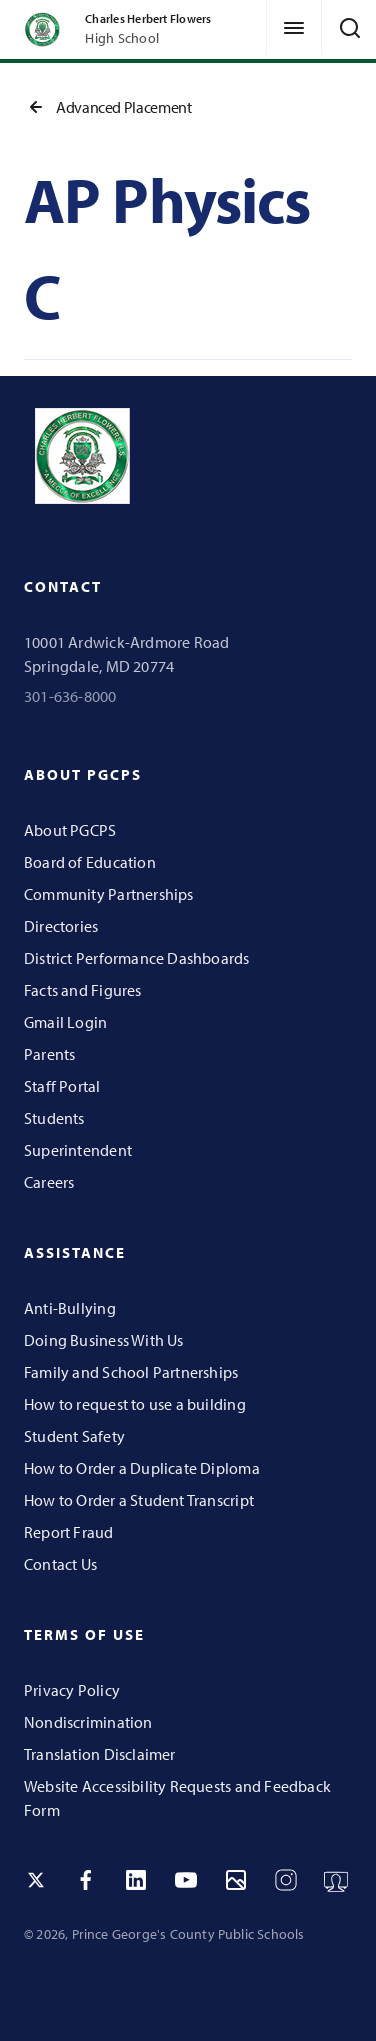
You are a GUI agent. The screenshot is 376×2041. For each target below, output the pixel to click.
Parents (49, 1054)
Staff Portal (62, 1086)
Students (54, 1118)
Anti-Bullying (70, 1308)
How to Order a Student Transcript (139, 1500)
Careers (49, 1182)
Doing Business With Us (104, 1340)
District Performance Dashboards (137, 958)
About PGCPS (70, 830)
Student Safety (74, 1436)
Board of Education (90, 862)
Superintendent (78, 1150)
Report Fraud (69, 1532)
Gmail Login (65, 1022)
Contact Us (60, 1564)
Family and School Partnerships (131, 1372)
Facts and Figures (83, 990)
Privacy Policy (72, 1690)
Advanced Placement (108, 107)
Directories (61, 926)
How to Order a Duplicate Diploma (142, 1468)
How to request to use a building (135, 1404)
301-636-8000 (70, 696)
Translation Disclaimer (100, 1754)
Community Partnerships (109, 894)
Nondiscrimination (88, 1722)
